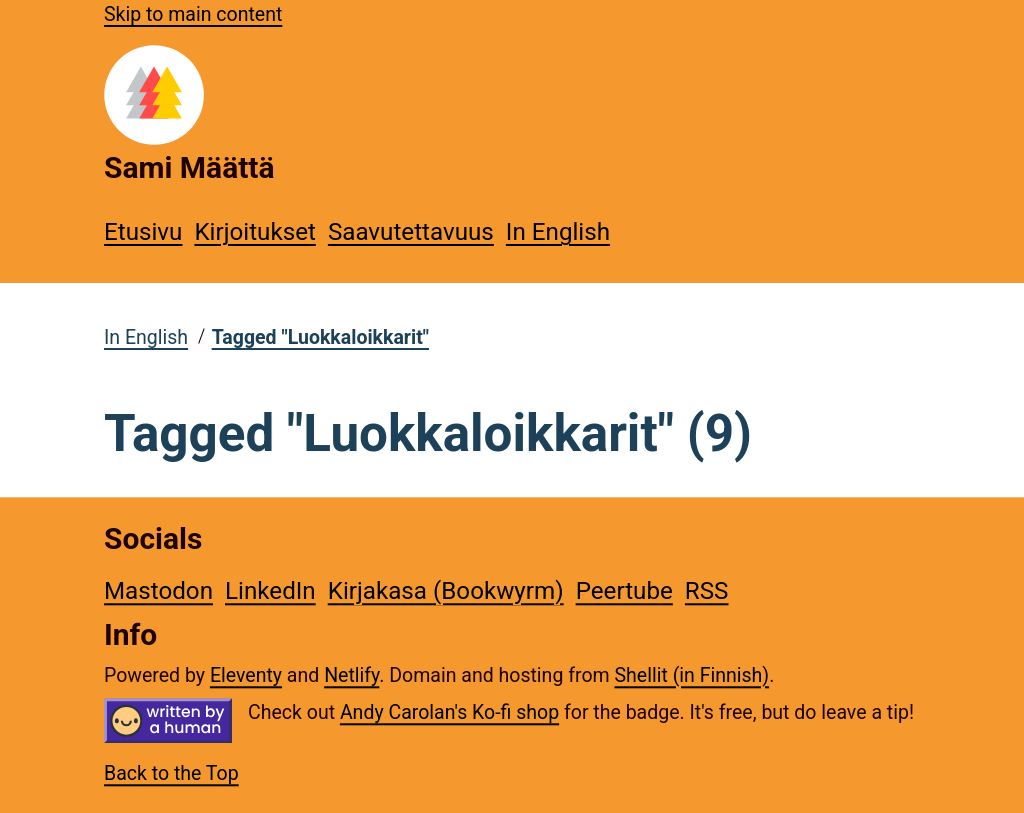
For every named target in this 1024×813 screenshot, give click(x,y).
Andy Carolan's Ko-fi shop (449, 712)
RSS (707, 591)
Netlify (351, 675)
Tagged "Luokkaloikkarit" (320, 337)
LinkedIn (270, 591)
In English (558, 232)
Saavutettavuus (411, 232)
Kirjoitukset (254, 232)
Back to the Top (171, 774)
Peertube (624, 591)
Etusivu (143, 232)
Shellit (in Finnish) (692, 675)
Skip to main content (193, 14)
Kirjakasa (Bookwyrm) (446, 591)
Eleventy (246, 675)
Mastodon (158, 591)
